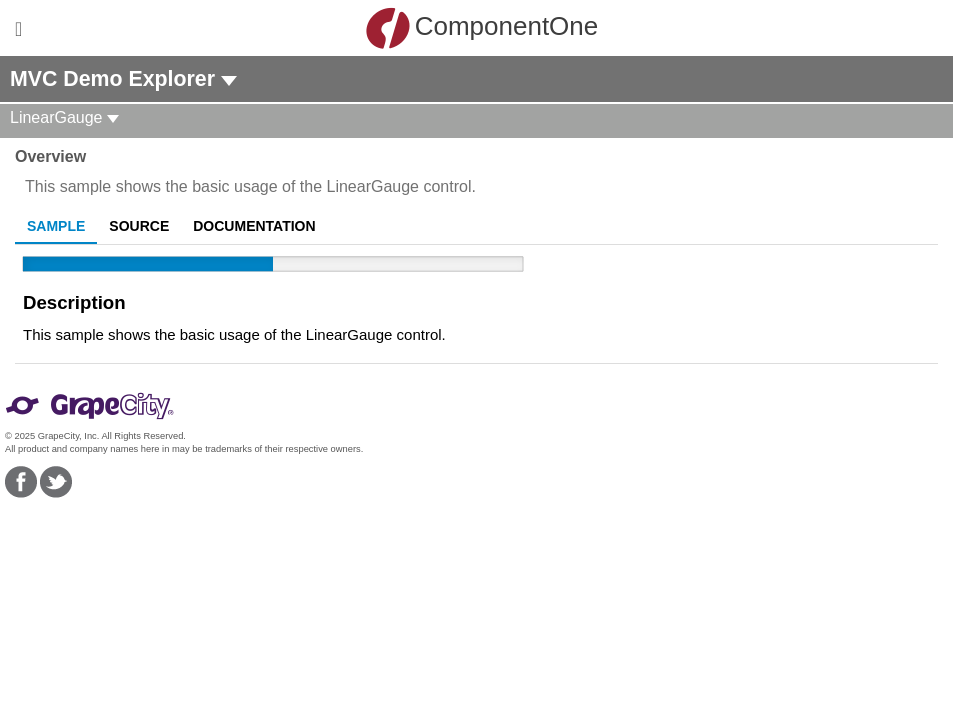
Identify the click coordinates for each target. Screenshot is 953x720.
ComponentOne (482, 28)
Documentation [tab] (254, 226)
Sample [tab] (56, 226)
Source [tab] (139, 226)
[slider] (273, 264)
